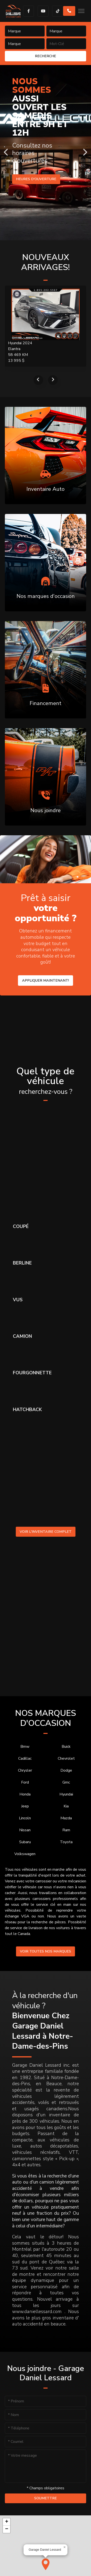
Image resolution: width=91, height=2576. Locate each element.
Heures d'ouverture (36, 179)
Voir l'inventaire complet (46, 1531)
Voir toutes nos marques (45, 1951)
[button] (46, 2564)
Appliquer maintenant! (45, 980)
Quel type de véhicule (45, 1080)
